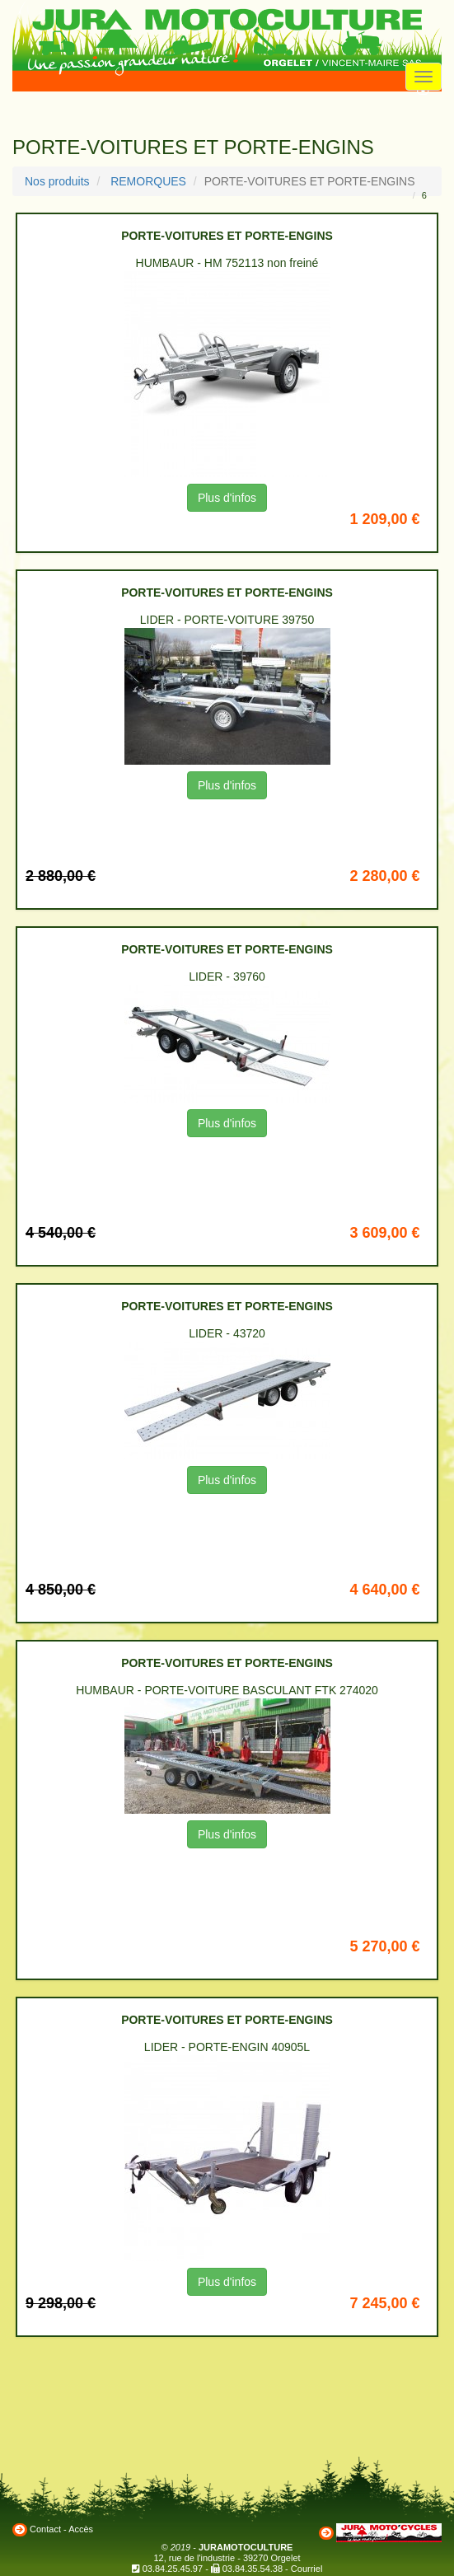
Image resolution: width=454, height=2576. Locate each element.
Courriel (307, 2569)
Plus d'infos (227, 497)
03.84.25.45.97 (173, 2569)
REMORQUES (148, 181)
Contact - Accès (61, 2529)
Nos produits (57, 181)
